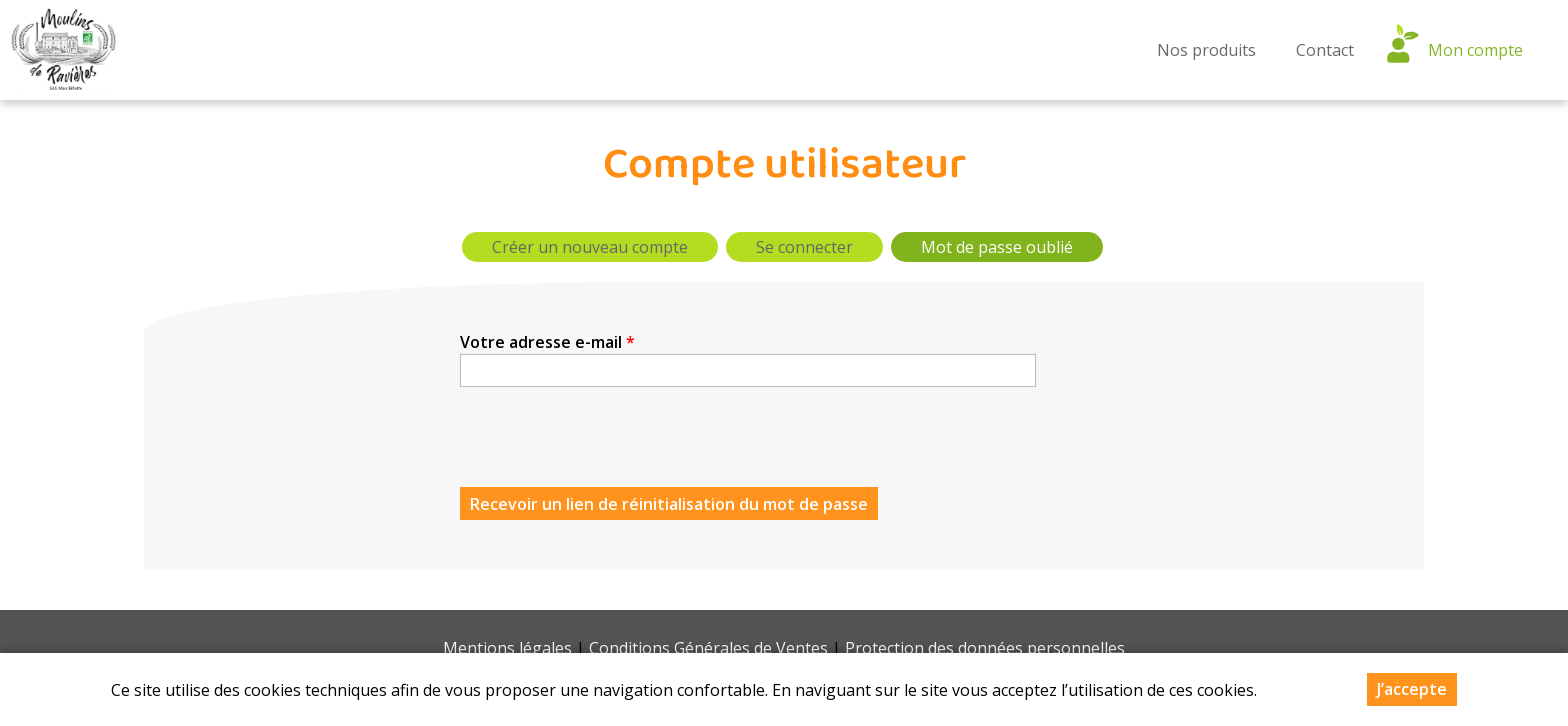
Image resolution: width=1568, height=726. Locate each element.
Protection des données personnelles (985, 648)
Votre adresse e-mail (547, 342)
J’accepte (1412, 689)
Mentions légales (507, 648)
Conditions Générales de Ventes (708, 648)
